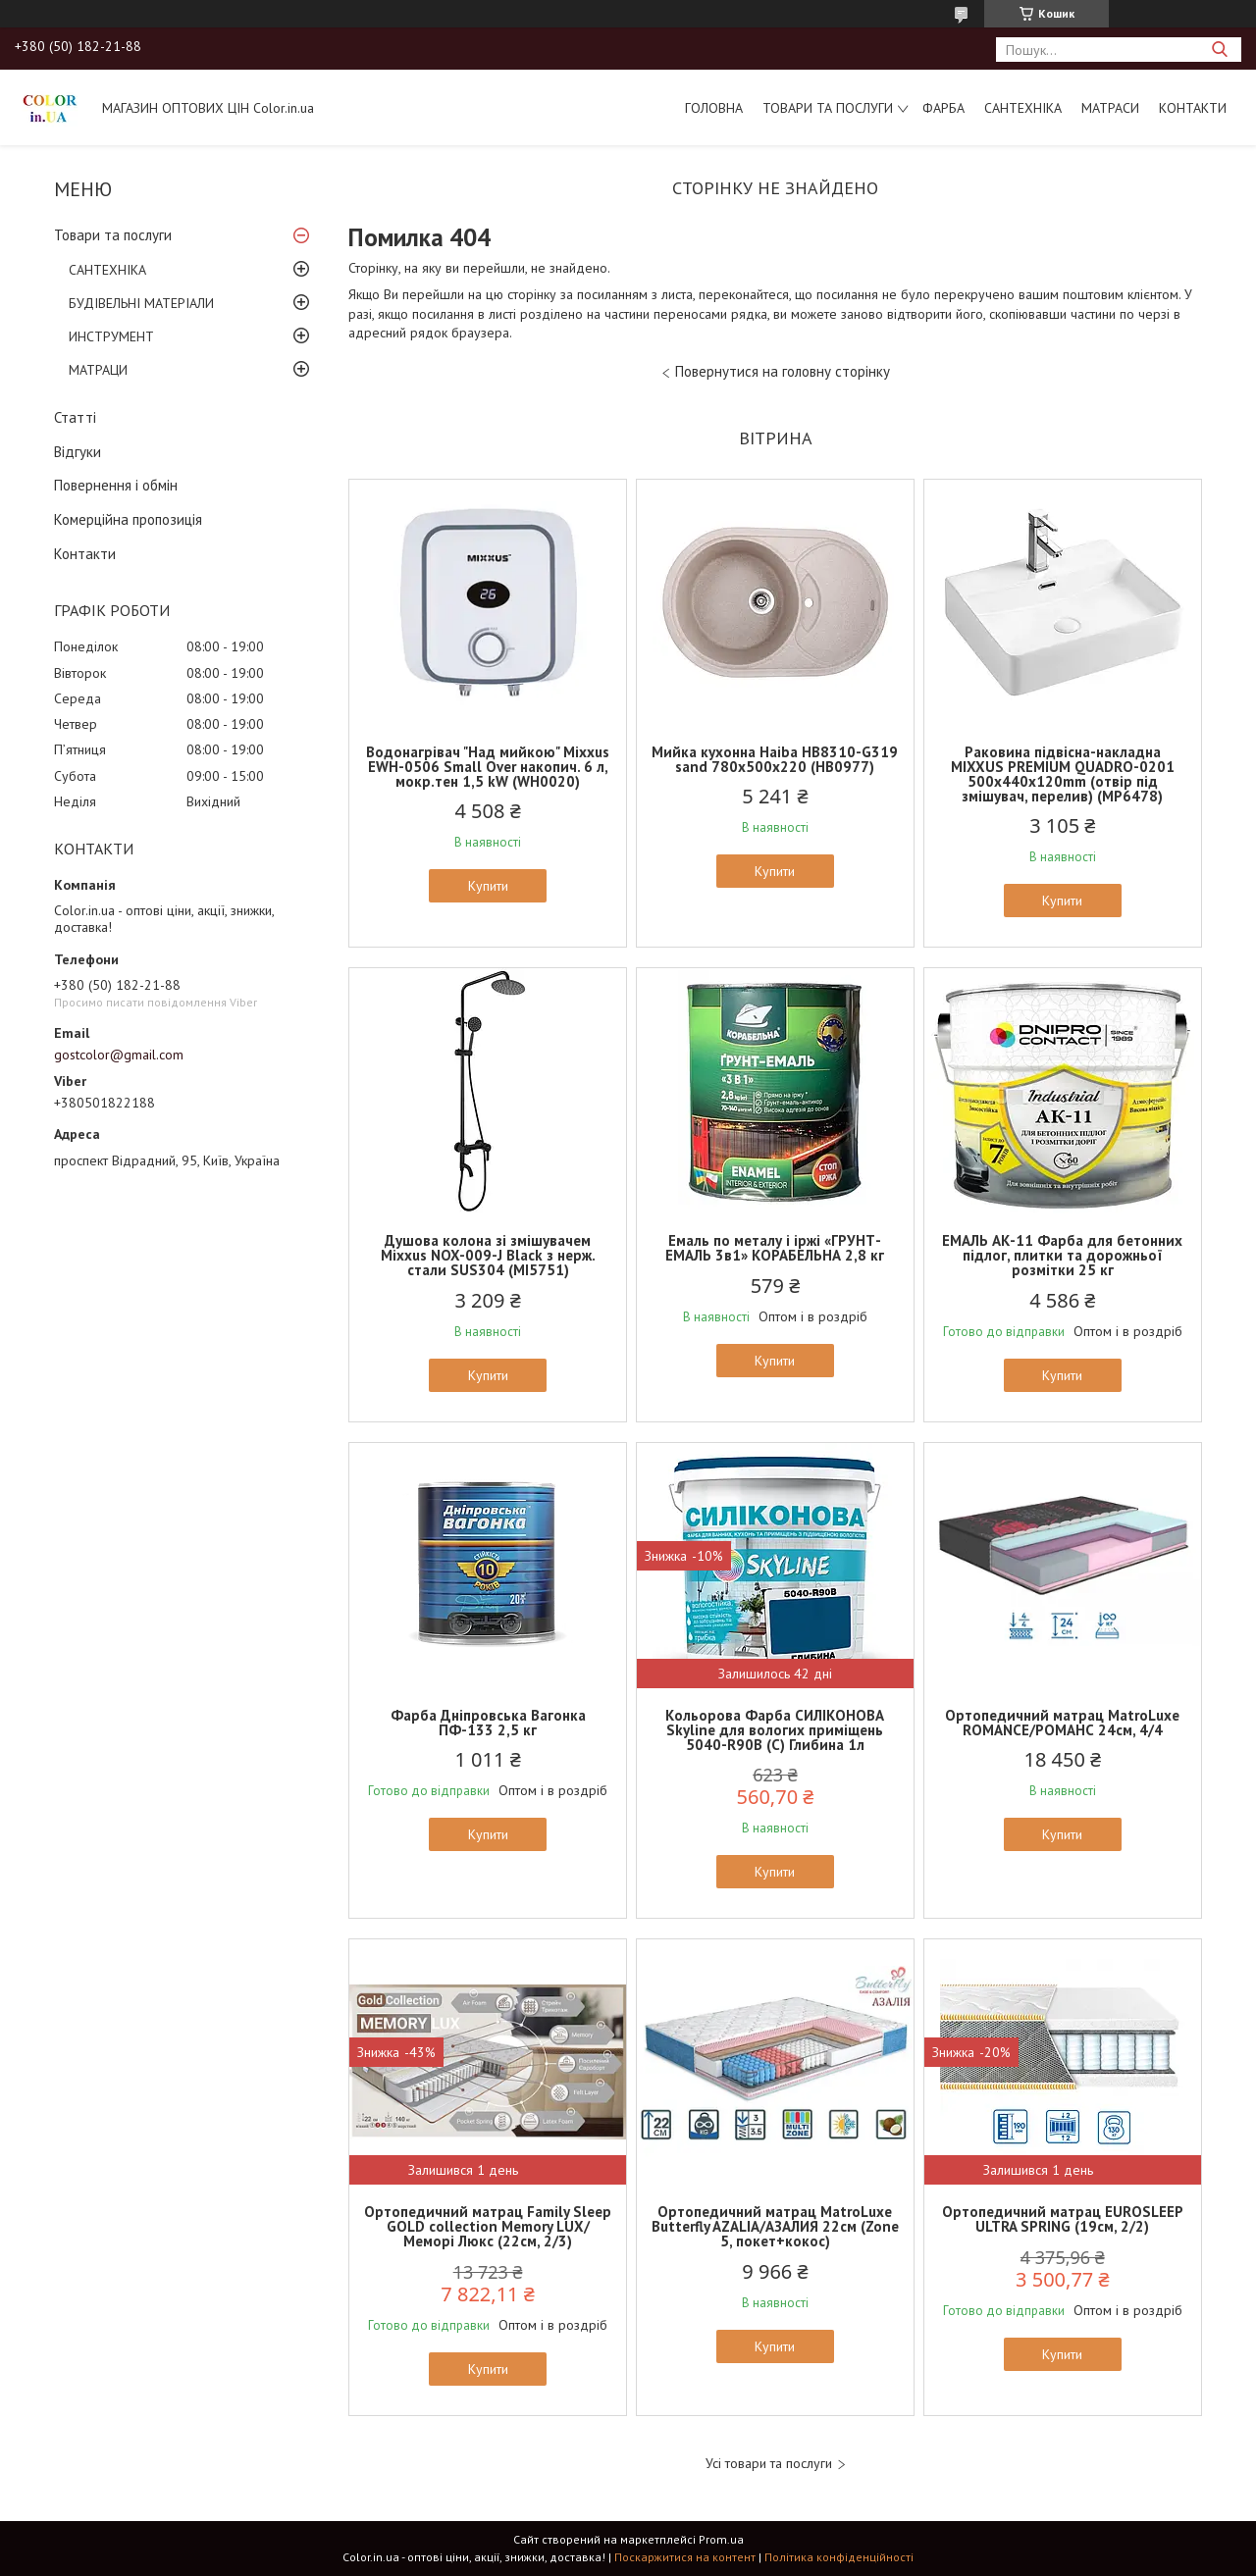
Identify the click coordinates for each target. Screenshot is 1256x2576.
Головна (714, 108)
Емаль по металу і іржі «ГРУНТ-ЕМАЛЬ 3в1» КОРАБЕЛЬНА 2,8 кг (774, 1247)
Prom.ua (721, 2539)
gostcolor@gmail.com (118, 1054)
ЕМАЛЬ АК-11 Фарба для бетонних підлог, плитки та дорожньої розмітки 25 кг (1062, 1255)
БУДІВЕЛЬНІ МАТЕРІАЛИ (141, 303)
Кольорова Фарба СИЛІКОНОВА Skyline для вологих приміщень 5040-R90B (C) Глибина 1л (774, 1730)
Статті (75, 417)
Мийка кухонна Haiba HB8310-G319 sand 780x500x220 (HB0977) (775, 759)
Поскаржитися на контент (685, 2557)
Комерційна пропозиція (128, 519)
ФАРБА (943, 108)
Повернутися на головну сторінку (782, 371)
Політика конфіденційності (839, 2557)
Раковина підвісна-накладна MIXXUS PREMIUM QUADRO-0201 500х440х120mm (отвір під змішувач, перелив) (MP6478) (1063, 774)
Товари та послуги (827, 108)
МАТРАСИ (1110, 108)
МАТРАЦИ (98, 370)
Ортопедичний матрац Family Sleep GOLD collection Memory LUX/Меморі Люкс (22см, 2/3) (487, 2226)
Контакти (1193, 108)
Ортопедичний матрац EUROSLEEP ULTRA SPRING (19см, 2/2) (1062, 2219)
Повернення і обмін (116, 485)
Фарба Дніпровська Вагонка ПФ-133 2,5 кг (488, 1722)
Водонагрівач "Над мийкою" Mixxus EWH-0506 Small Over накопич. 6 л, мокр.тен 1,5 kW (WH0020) (487, 767)
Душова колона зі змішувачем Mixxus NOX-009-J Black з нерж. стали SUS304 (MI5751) (488, 1255)
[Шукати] (1219, 49)
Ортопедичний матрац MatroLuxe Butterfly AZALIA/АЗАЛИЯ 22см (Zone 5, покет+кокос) (775, 2226)
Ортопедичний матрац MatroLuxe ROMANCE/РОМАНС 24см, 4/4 (1062, 1722)
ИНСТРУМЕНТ (111, 336)
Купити (488, 886)
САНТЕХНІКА (1023, 108)
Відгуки (77, 451)
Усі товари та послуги (769, 2463)
